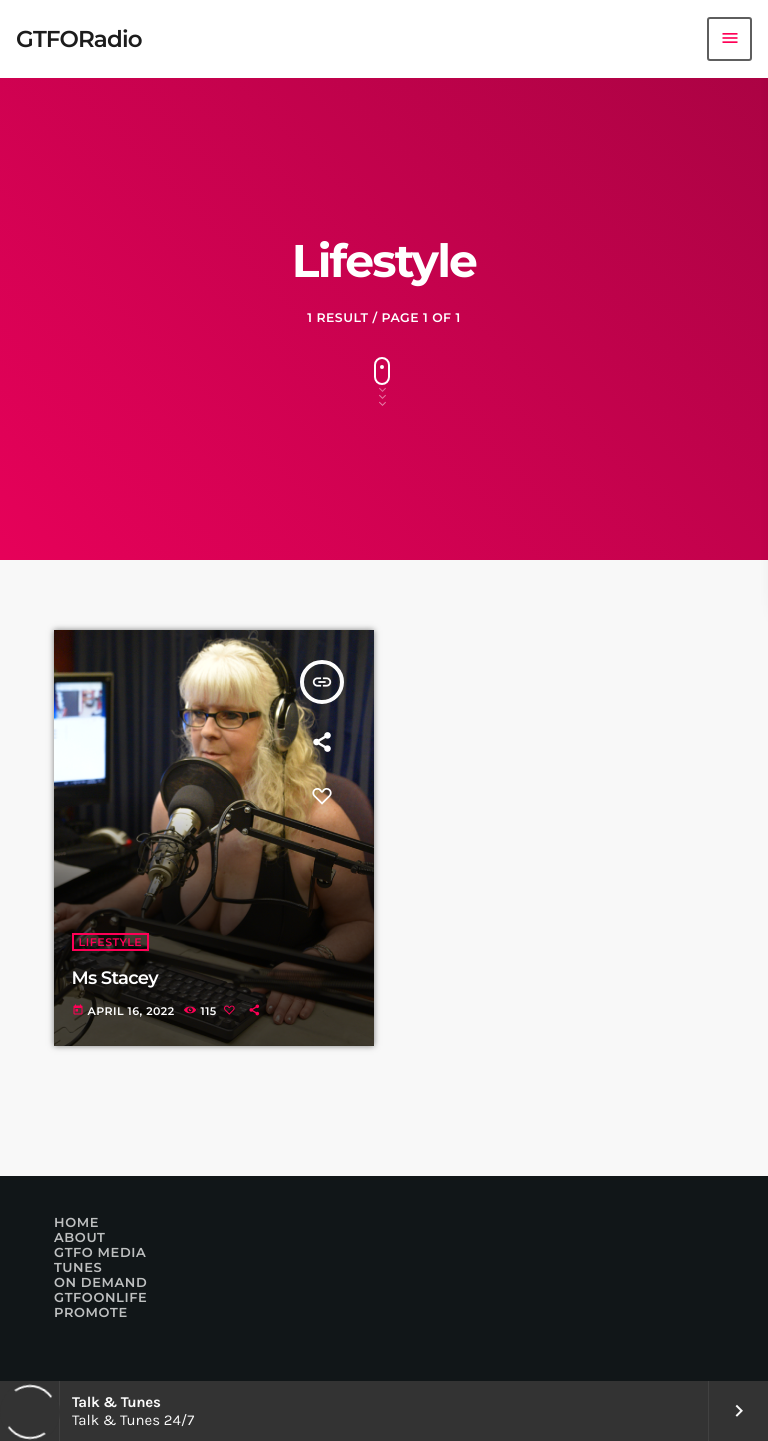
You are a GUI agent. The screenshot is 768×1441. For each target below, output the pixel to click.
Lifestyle (111, 942)
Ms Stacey (115, 978)
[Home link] (79, 39)
